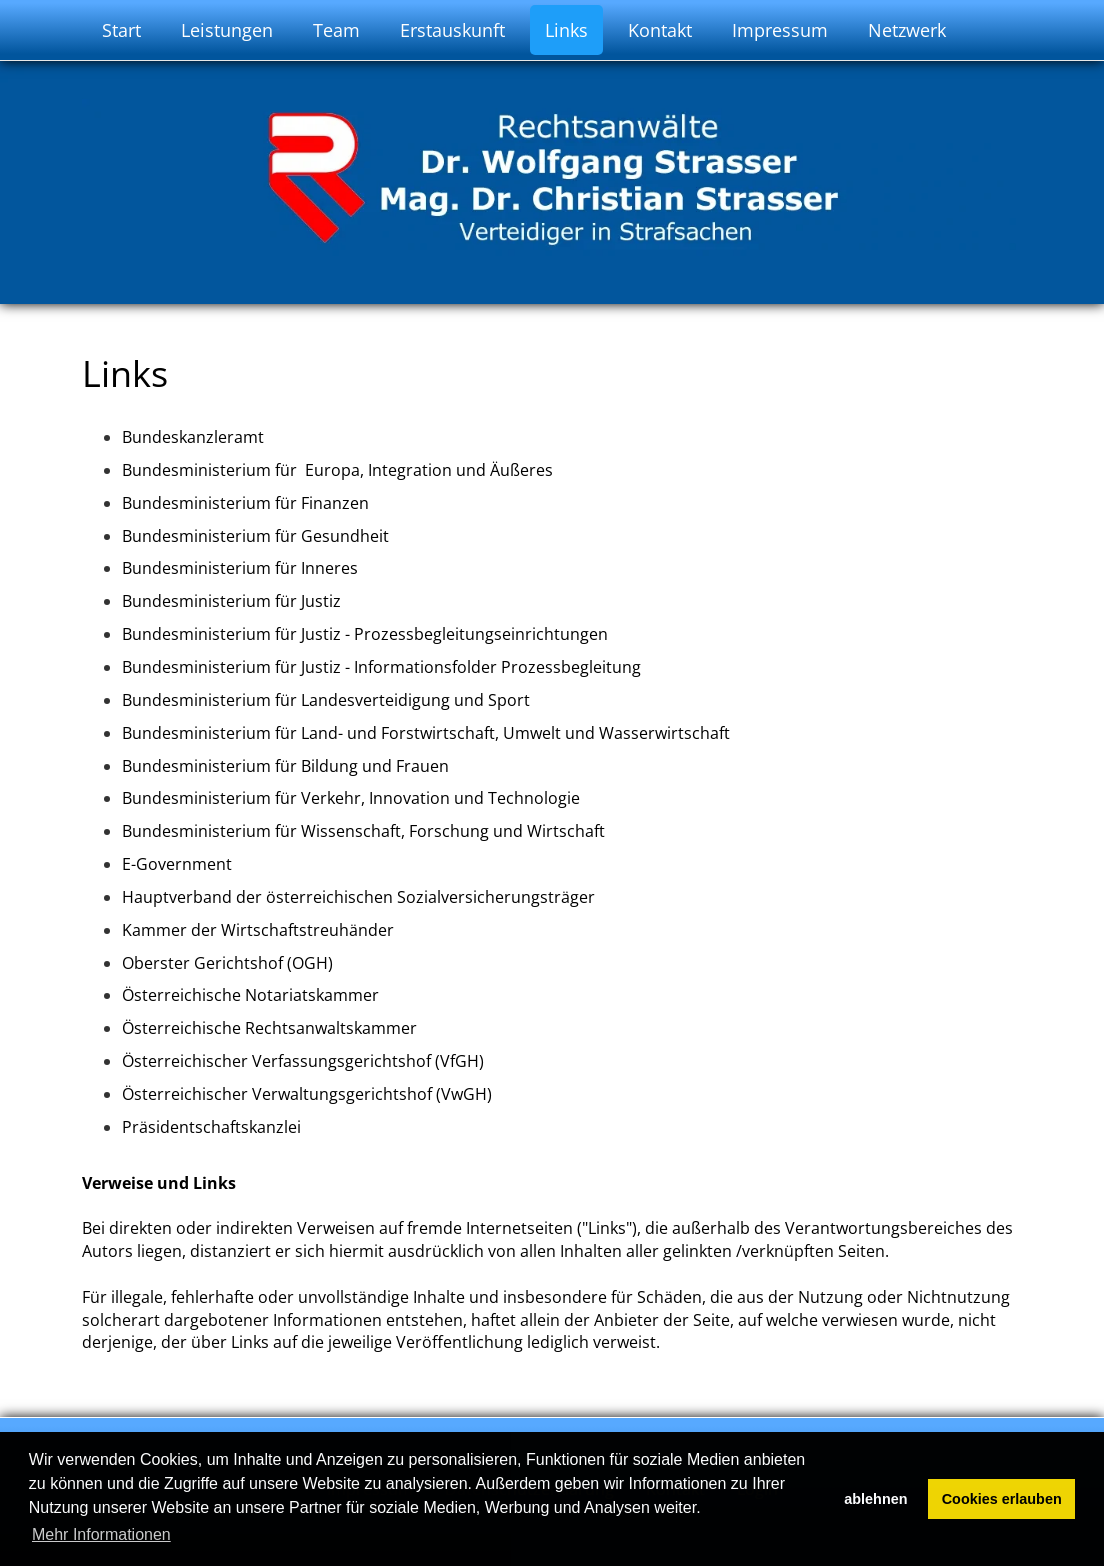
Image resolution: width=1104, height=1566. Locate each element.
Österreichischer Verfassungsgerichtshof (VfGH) (303, 1061)
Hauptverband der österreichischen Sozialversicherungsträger (360, 897)
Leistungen (227, 30)
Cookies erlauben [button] (1002, 1499)
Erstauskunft (452, 30)
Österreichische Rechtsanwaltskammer (269, 1028)
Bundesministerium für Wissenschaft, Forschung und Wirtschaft (363, 831)
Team (336, 30)
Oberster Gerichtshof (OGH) (227, 963)
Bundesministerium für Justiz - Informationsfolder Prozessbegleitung (381, 667)
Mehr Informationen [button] (101, 1534)
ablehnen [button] (875, 1499)
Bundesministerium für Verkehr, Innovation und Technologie (353, 798)
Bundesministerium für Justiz (231, 601)
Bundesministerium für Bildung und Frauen (285, 766)
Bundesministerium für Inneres (240, 568)
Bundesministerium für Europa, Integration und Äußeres (339, 470)
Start (121, 30)
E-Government (177, 864)
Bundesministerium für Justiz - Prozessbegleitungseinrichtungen (365, 634)
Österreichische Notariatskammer (250, 995)
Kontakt (660, 30)
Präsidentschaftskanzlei (211, 1127)
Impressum (780, 30)
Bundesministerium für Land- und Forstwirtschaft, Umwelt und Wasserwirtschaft (428, 733)
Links (566, 30)
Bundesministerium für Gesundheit (255, 536)
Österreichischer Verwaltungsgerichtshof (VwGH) (309, 1094)
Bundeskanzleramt (193, 437)
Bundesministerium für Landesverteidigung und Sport (326, 700)
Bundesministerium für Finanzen (245, 503)
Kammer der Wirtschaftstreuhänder (258, 930)
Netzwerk (907, 30)
